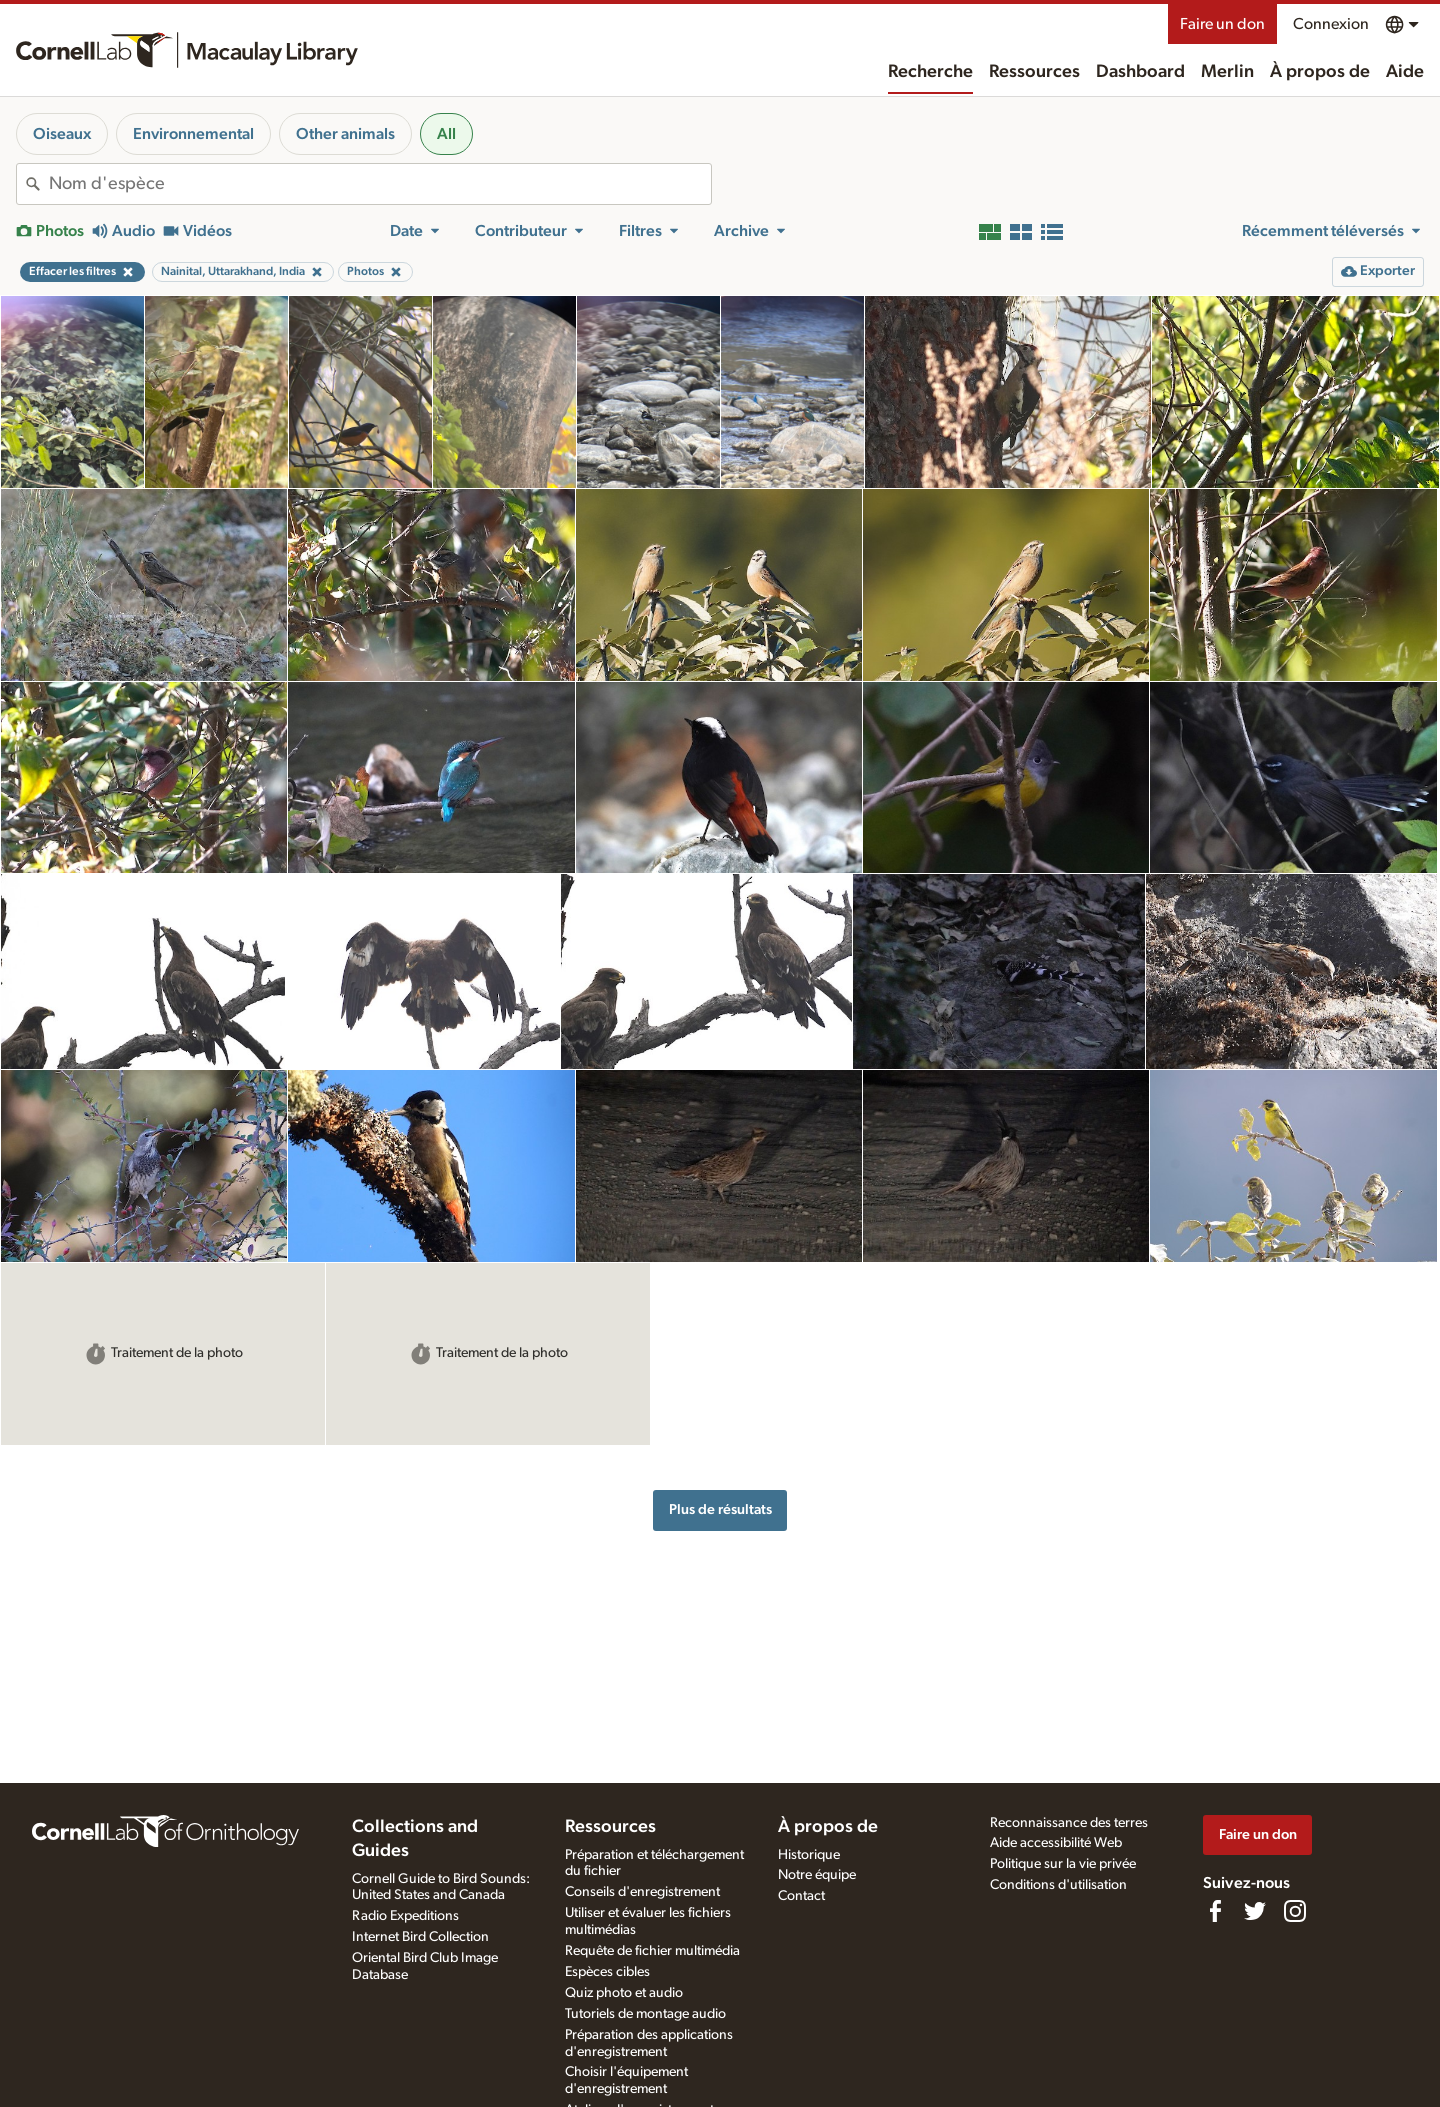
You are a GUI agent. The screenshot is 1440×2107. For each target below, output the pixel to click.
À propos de (1320, 72)
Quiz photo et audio (624, 1993)
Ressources (1034, 72)
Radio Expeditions (405, 1916)
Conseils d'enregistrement (642, 1892)
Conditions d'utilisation (1058, 1885)
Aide (1405, 72)
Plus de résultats (720, 1509)
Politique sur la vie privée (1063, 1864)
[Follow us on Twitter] (1255, 1911)
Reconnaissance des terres (1069, 1823)
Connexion (1331, 24)
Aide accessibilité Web (1056, 1843)
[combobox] (380, 184)
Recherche (930, 72)
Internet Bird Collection (420, 1937)
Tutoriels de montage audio (645, 2014)
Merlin (1227, 72)
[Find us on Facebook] (1215, 1911)
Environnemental (193, 134)
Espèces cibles (607, 1972)
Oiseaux (62, 134)
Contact (801, 1896)
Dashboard (1140, 72)
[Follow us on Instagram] (1295, 1911)
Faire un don (1222, 24)
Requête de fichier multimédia (652, 1951)
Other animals (345, 134)
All (446, 134)
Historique (809, 1855)
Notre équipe (817, 1875)
